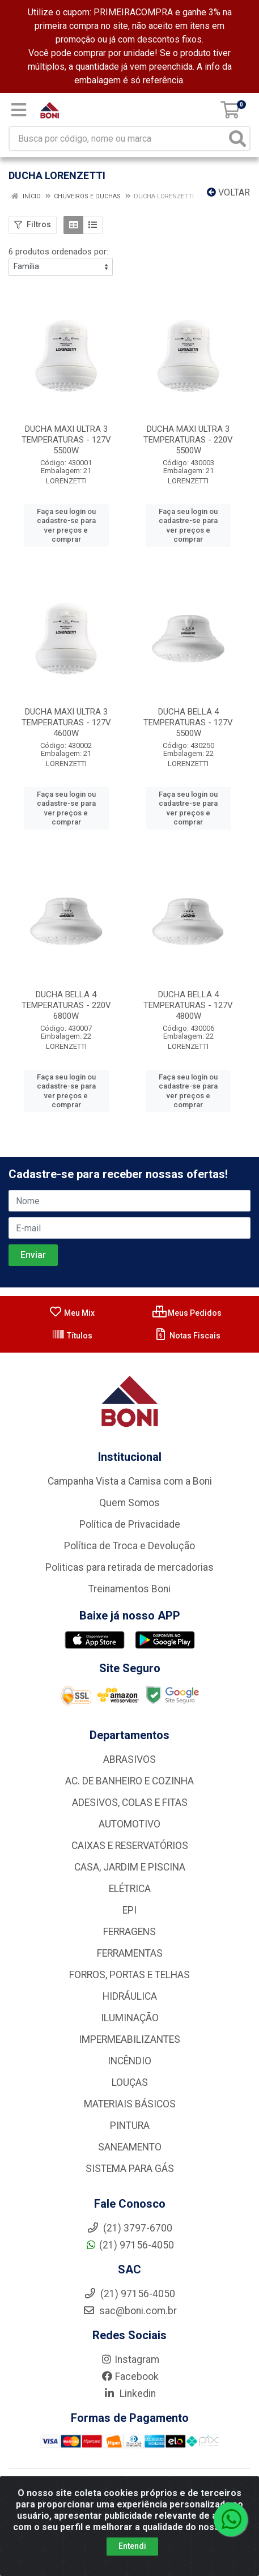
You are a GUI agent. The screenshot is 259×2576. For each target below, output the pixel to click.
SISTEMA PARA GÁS (130, 2168)
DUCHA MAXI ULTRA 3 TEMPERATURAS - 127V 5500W (66, 440)
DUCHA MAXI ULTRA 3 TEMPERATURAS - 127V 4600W (66, 722)
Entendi (132, 2546)
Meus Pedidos (187, 1312)
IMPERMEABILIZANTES (129, 2039)
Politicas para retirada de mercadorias (129, 1567)
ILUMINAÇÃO (130, 2018)
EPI (129, 1910)
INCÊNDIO (129, 2061)
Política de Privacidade (129, 1524)
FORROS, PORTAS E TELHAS (129, 1974)
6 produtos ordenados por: (58, 251)
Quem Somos (129, 1502)
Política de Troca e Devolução (129, 1545)
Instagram (129, 2359)
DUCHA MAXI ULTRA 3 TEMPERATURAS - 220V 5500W (188, 440)
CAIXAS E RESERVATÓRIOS (129, 1845)
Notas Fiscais (187, 1335)
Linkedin (129, 2393)
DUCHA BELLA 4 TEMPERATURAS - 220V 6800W (66, 1005)
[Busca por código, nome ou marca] (118, 138)
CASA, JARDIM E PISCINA (129, 1867)
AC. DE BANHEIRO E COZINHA (129, 1781)
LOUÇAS (130, 2082)
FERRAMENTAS (130, 1953)
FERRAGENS (129, 1931)
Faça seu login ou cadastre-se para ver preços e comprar (66, 525)
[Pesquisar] (237, 138)
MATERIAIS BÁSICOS (130, 2104)
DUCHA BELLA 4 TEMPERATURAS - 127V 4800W (188, 1005)
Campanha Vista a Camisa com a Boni (130, 1481)
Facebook (130, 2376)
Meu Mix (72, 1312)
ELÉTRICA (130, 1888)
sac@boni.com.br (130, 2310)
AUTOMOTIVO (129, 1824)
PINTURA (130, 2125)
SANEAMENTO (130, 2147)
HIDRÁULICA (130, 1996)
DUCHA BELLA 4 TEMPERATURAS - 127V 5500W (188, 722)
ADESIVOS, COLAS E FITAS (130, 1802)
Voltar (228, 192)
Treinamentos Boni (129, 1589)
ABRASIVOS (129, 1759)
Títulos (72, 1335)
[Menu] (19, 110)
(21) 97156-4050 (129, 2245)
